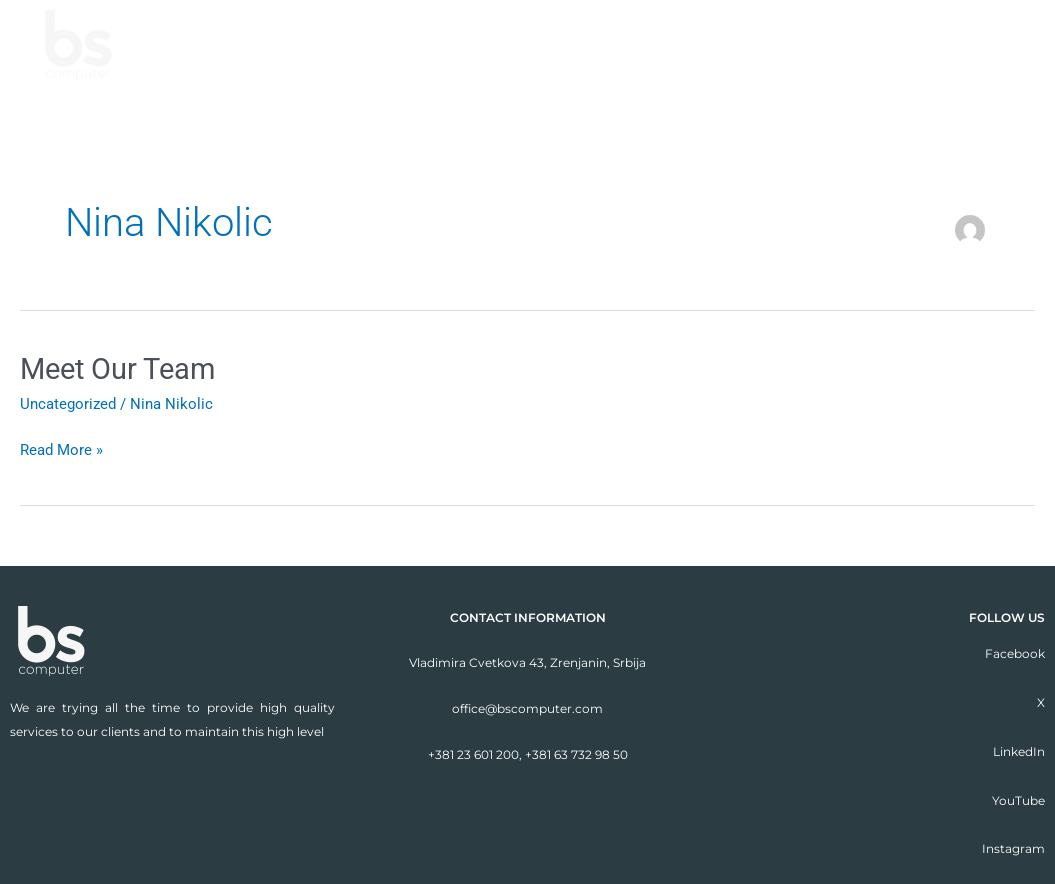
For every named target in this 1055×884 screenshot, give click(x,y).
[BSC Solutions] (79, 45)
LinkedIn (1019, 751)
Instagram (1013, 848)
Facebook (1015, 653)
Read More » (61, 448)
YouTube (1018, 800)
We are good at (706, 44)
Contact (998, 44)
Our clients (868, 44)
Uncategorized (68, 404)
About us (555, 44)
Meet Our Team (122, 368)
